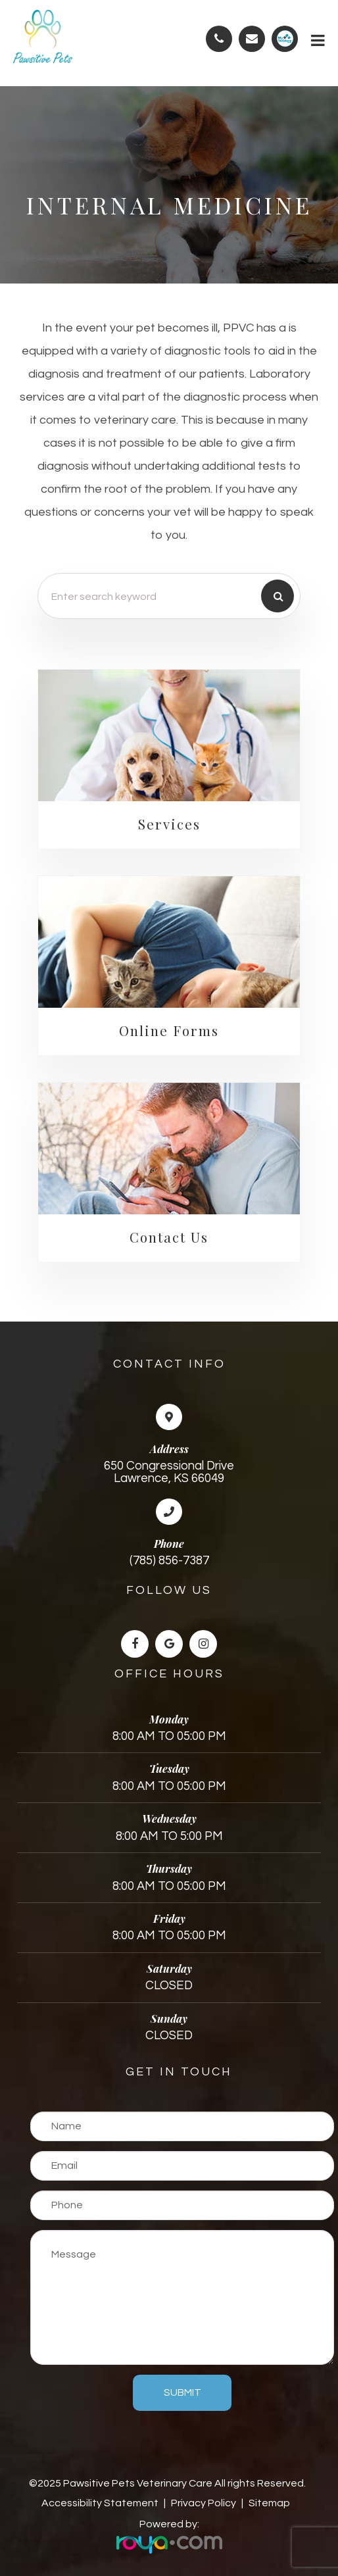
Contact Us (169, 1237)
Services (169, 824)
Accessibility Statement (99, 2503)
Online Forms (169, 1030)
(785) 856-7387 (169, 1560)
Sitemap (269, 2503)
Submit (182, 2392)
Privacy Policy (203, 2503)
